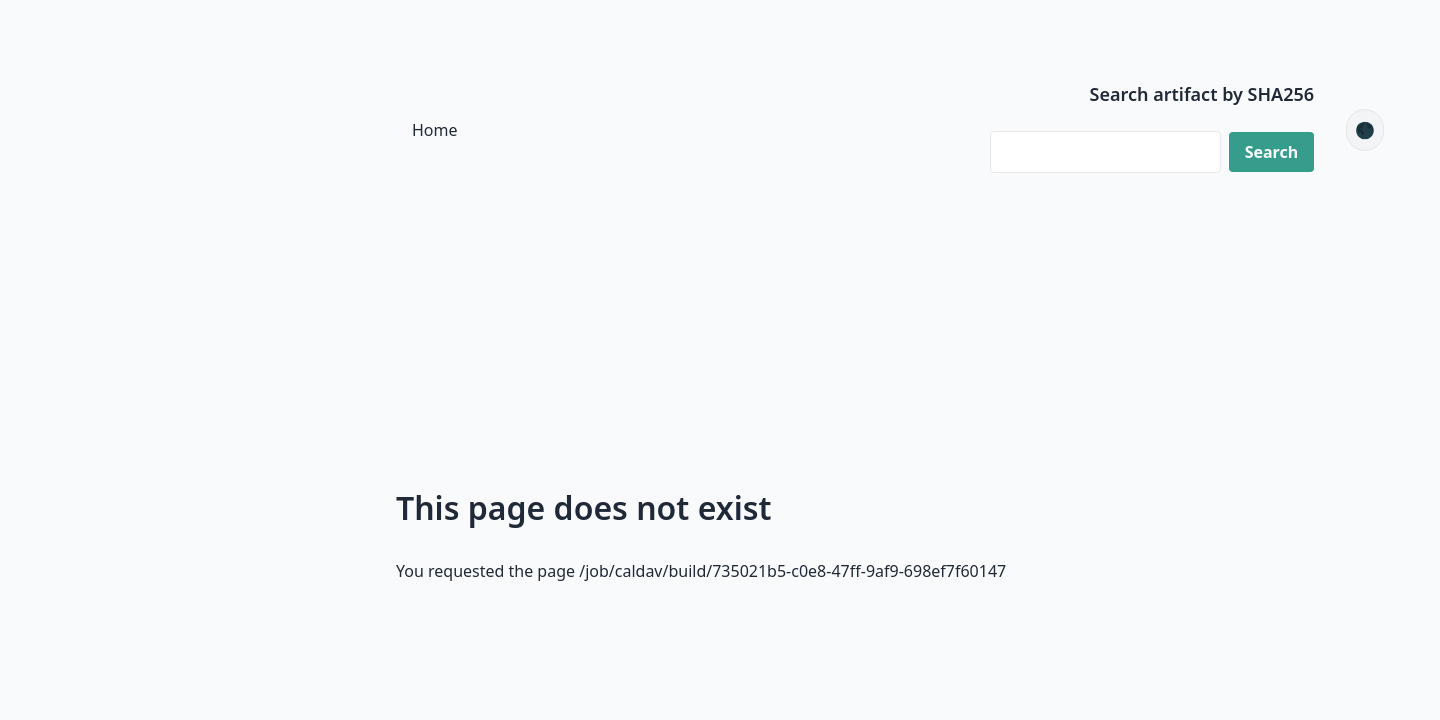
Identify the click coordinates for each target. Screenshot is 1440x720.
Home (435, 130)
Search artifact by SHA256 (1202, 94)
